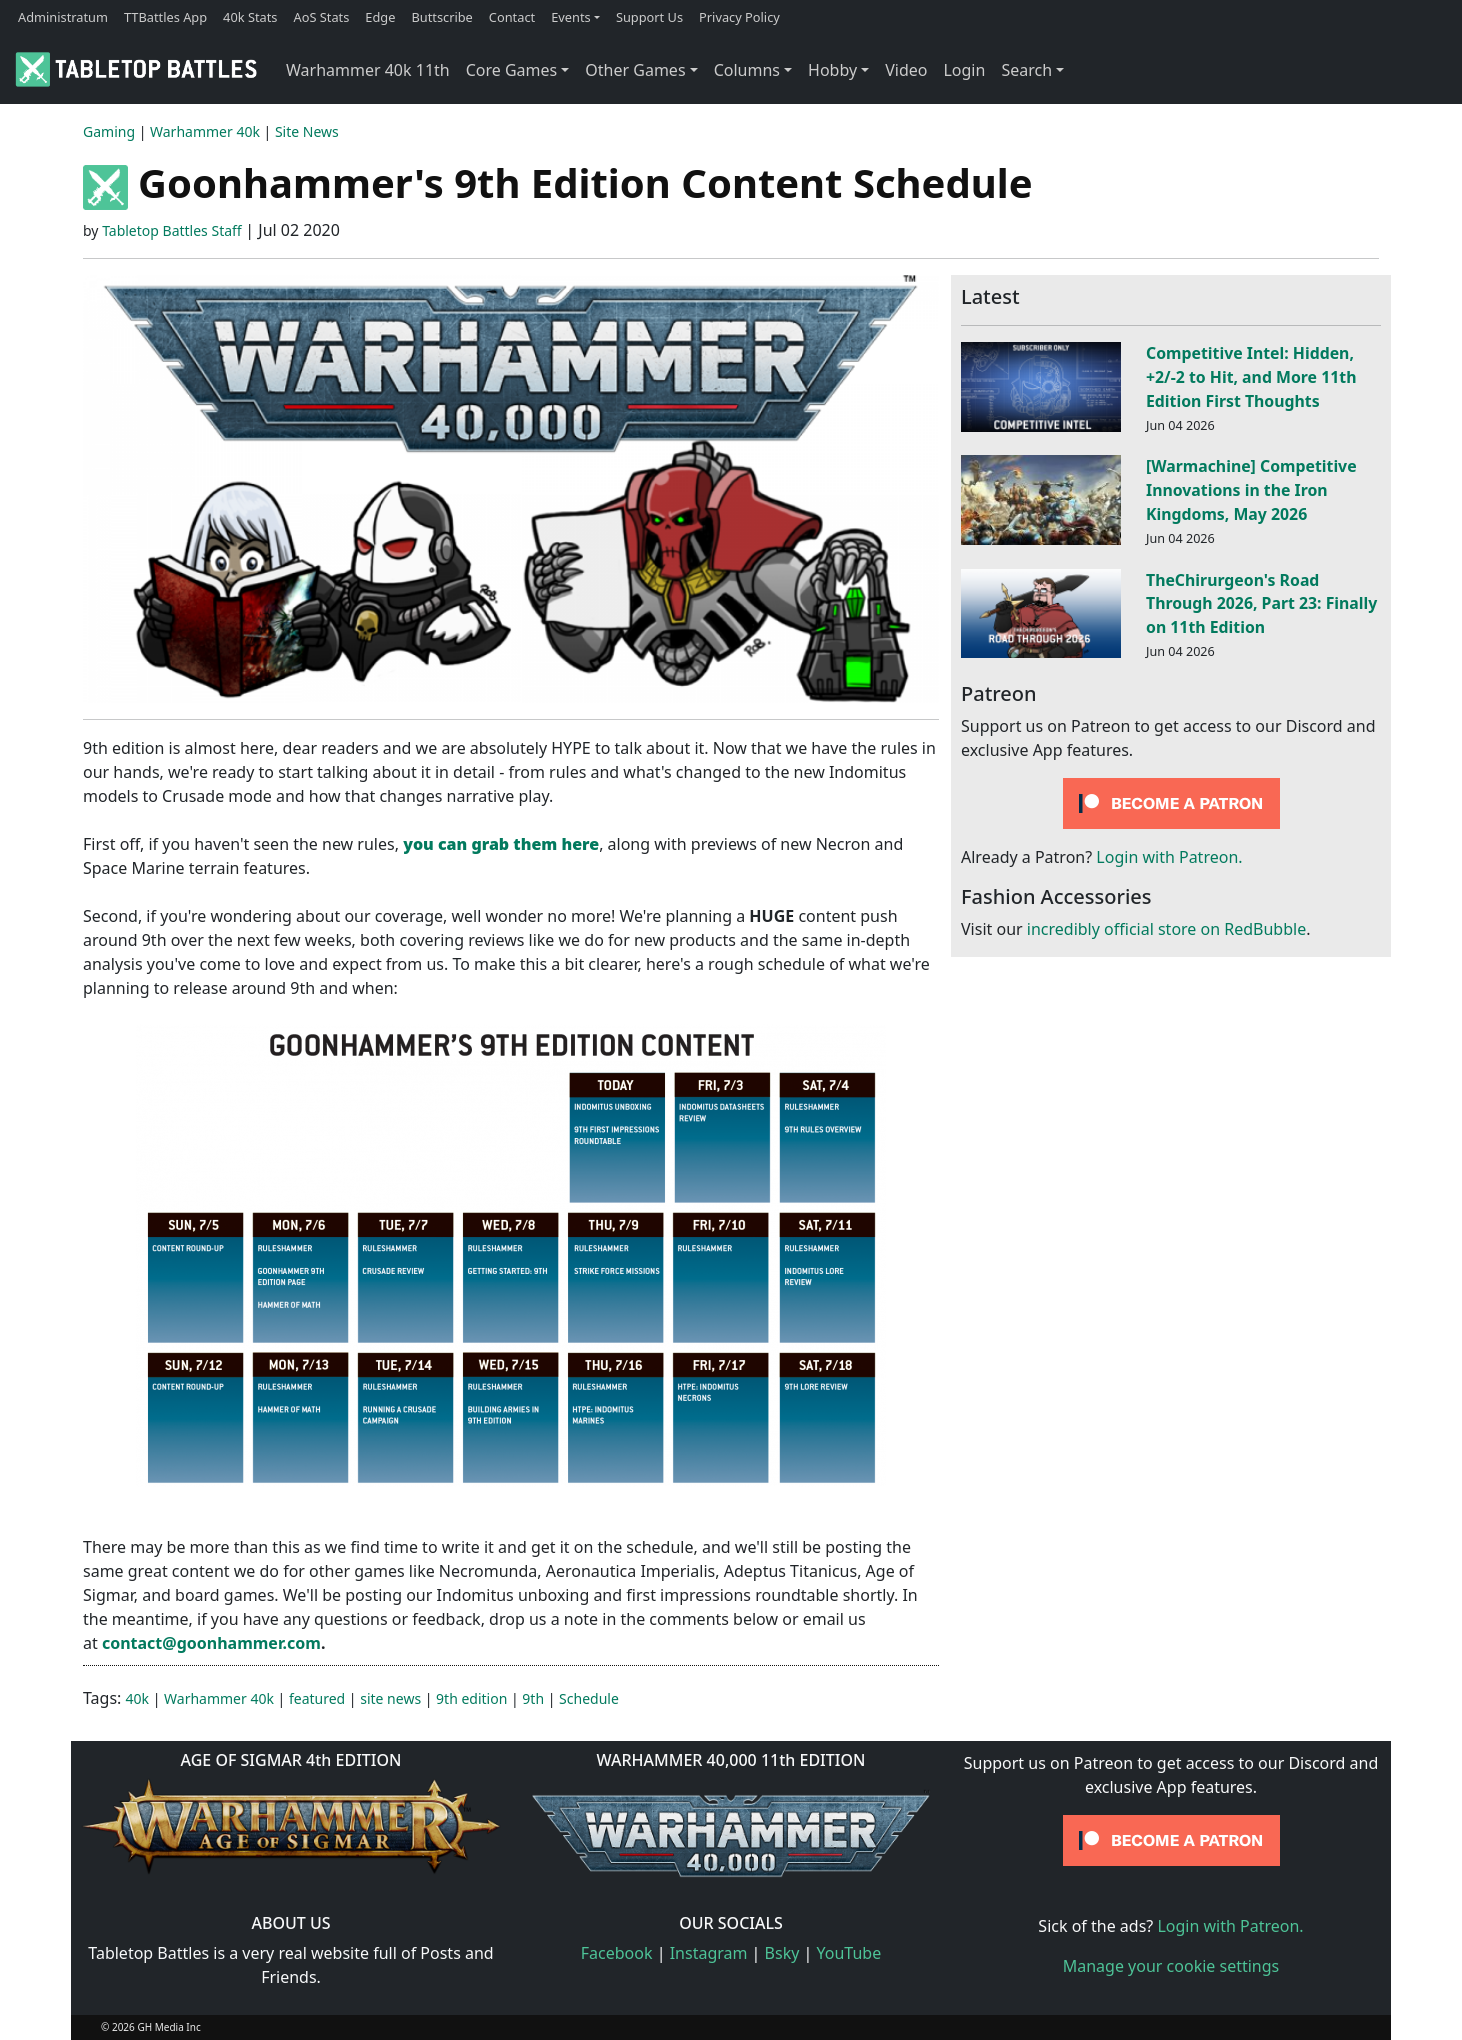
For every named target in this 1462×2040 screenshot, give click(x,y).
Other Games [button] (635, 70)
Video (906, 70)
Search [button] (1026, 70)
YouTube (849, 1953)
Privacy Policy (739, 17)
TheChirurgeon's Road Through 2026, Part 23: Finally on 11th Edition (1261, 604)
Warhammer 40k (205, 131)
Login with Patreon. (1169, 857)
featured (317, 1698)
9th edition (471, 1698)
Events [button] (571, 17)
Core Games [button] (512, 70)
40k (138, 1698)
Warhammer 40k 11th (368, 70)
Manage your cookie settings (1171, 1966)
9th (533, 1698)
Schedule (589, 1698)
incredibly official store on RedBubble (1166, 929)
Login (964, 70)
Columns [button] (747, 70)
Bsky (782, 1953)
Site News (307, 131)
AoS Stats (321, 17)
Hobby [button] (832, 70)
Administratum (63, 17)
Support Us (649, 17)
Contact (512, 17)
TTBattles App (165, 17)
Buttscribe (441, 17)
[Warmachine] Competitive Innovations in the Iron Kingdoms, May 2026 (1251, 490)
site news (390, 1698)
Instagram (709, 1953)
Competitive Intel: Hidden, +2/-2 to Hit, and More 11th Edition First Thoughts (1251, 377)
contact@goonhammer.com (211, 1643)
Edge (380, 17)
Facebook (617, 1953)
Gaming (109, 131)
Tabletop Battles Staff (172, 230)
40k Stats (250, 17)
